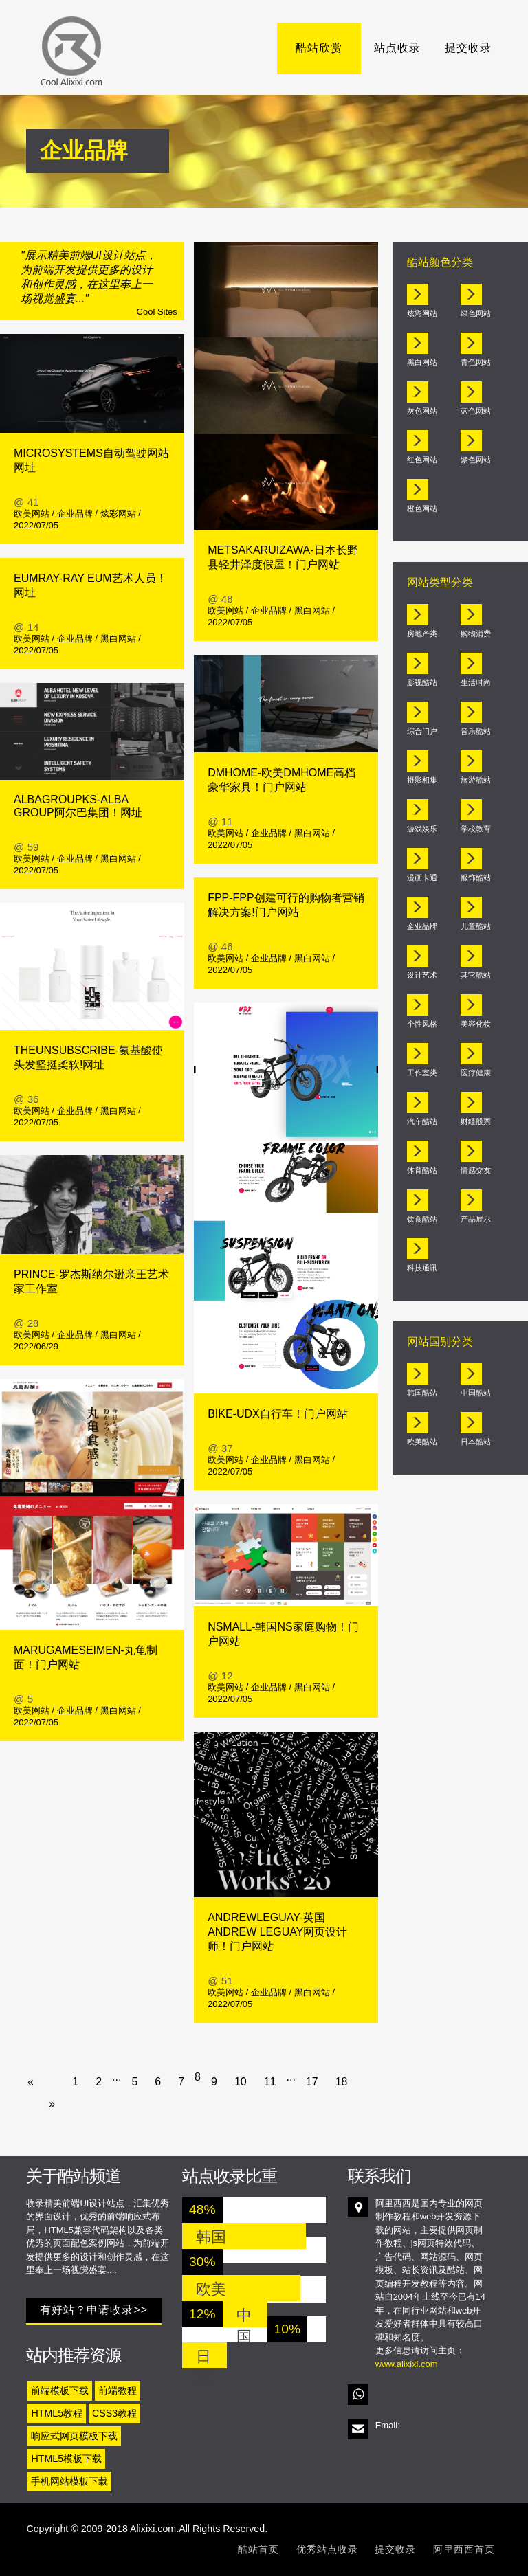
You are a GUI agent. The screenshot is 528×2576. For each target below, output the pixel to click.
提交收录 (468, 47)
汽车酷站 (422, 1121)
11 (270, 2081)
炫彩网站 (118, 513)
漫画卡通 (422, 877)
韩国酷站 (422, 1393)
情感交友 (476, 1170)
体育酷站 (422, 1170)
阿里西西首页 (464, 2549)
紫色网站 (476, 460)
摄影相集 (422, 780)
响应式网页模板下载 (74, 2435)
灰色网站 (422, 411)
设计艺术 (422, 975)
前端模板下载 (60, 2390)
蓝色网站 (476, 411)
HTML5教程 (56, 2413)
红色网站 (422, 460)
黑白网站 (118, 639)
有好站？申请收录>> (94, 2310)
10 (240, 2081)
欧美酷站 (422, 1441)
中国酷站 (476, 1393)
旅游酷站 (476, 780)
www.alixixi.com (406, 2364)
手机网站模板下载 (69, 2481)
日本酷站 (476, 1441)
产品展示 (476, 1219)
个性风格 (422, 1024)
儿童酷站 (476, 926)
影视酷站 (422, 682)
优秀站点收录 (327, 2549)
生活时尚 (476, 682)
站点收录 (397, 47)
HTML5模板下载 (66, 2458)
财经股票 (476, 1121)
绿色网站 (476, 313)
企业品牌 (75, 513)
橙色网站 (422, 508)
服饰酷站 (476, 877)
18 (342, 2081)
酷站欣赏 (327, 47)
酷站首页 (258, 2549)
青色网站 (476, 362)
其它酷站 (476, 975)
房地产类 (422, 633)
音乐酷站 (476, 731)
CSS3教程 (114, 2413)
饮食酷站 (422, 1219)
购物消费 (476, 633)
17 (312, 2081)
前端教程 (117, 2390)
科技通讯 (422, 1268)
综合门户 (422, 731)
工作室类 (422, 1072)
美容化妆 (476, 1024)
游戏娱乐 (422, 829)
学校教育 (476, 829)
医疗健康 (476, 1072)
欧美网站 (32, 513)
